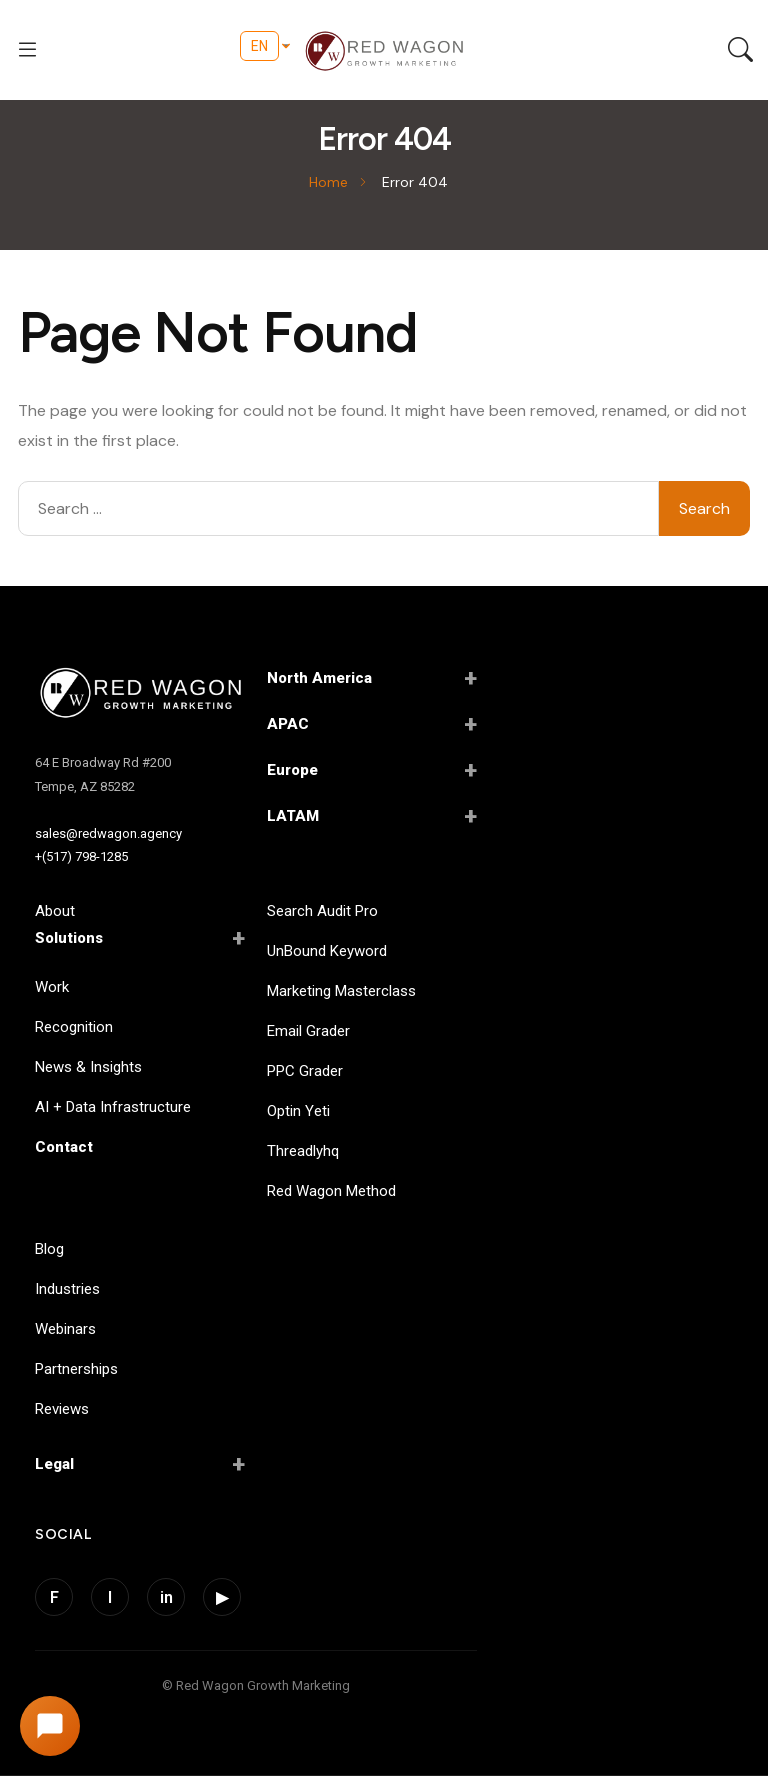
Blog (49, 1249)
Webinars (65, 1329)
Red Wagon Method (331, 1191)
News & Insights (88, 1067)
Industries (67, 1289)
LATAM (372, 816)
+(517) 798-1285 (81, 856)
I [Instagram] (110, 1597)
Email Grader (308, 1031)
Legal (140, 1464)
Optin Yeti (298, 1111)
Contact (64, 1147)
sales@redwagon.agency (108, 833)
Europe (372, 770)
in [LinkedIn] (166, 1597)
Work (52, 987)
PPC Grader (305, 1071)
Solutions (140, 938)
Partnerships (76, 1369)
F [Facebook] (54, 1597)
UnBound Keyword (327, 951)
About (55, 911)
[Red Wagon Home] (140, 694)
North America (372, 678)
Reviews (62, 1409)
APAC (372, 724)
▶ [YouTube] (222, 1597)
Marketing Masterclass (341, 991)
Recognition (74, 1027)
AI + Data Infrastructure (113, 1107)
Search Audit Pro (322, 911)
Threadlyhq (303, 1151)
